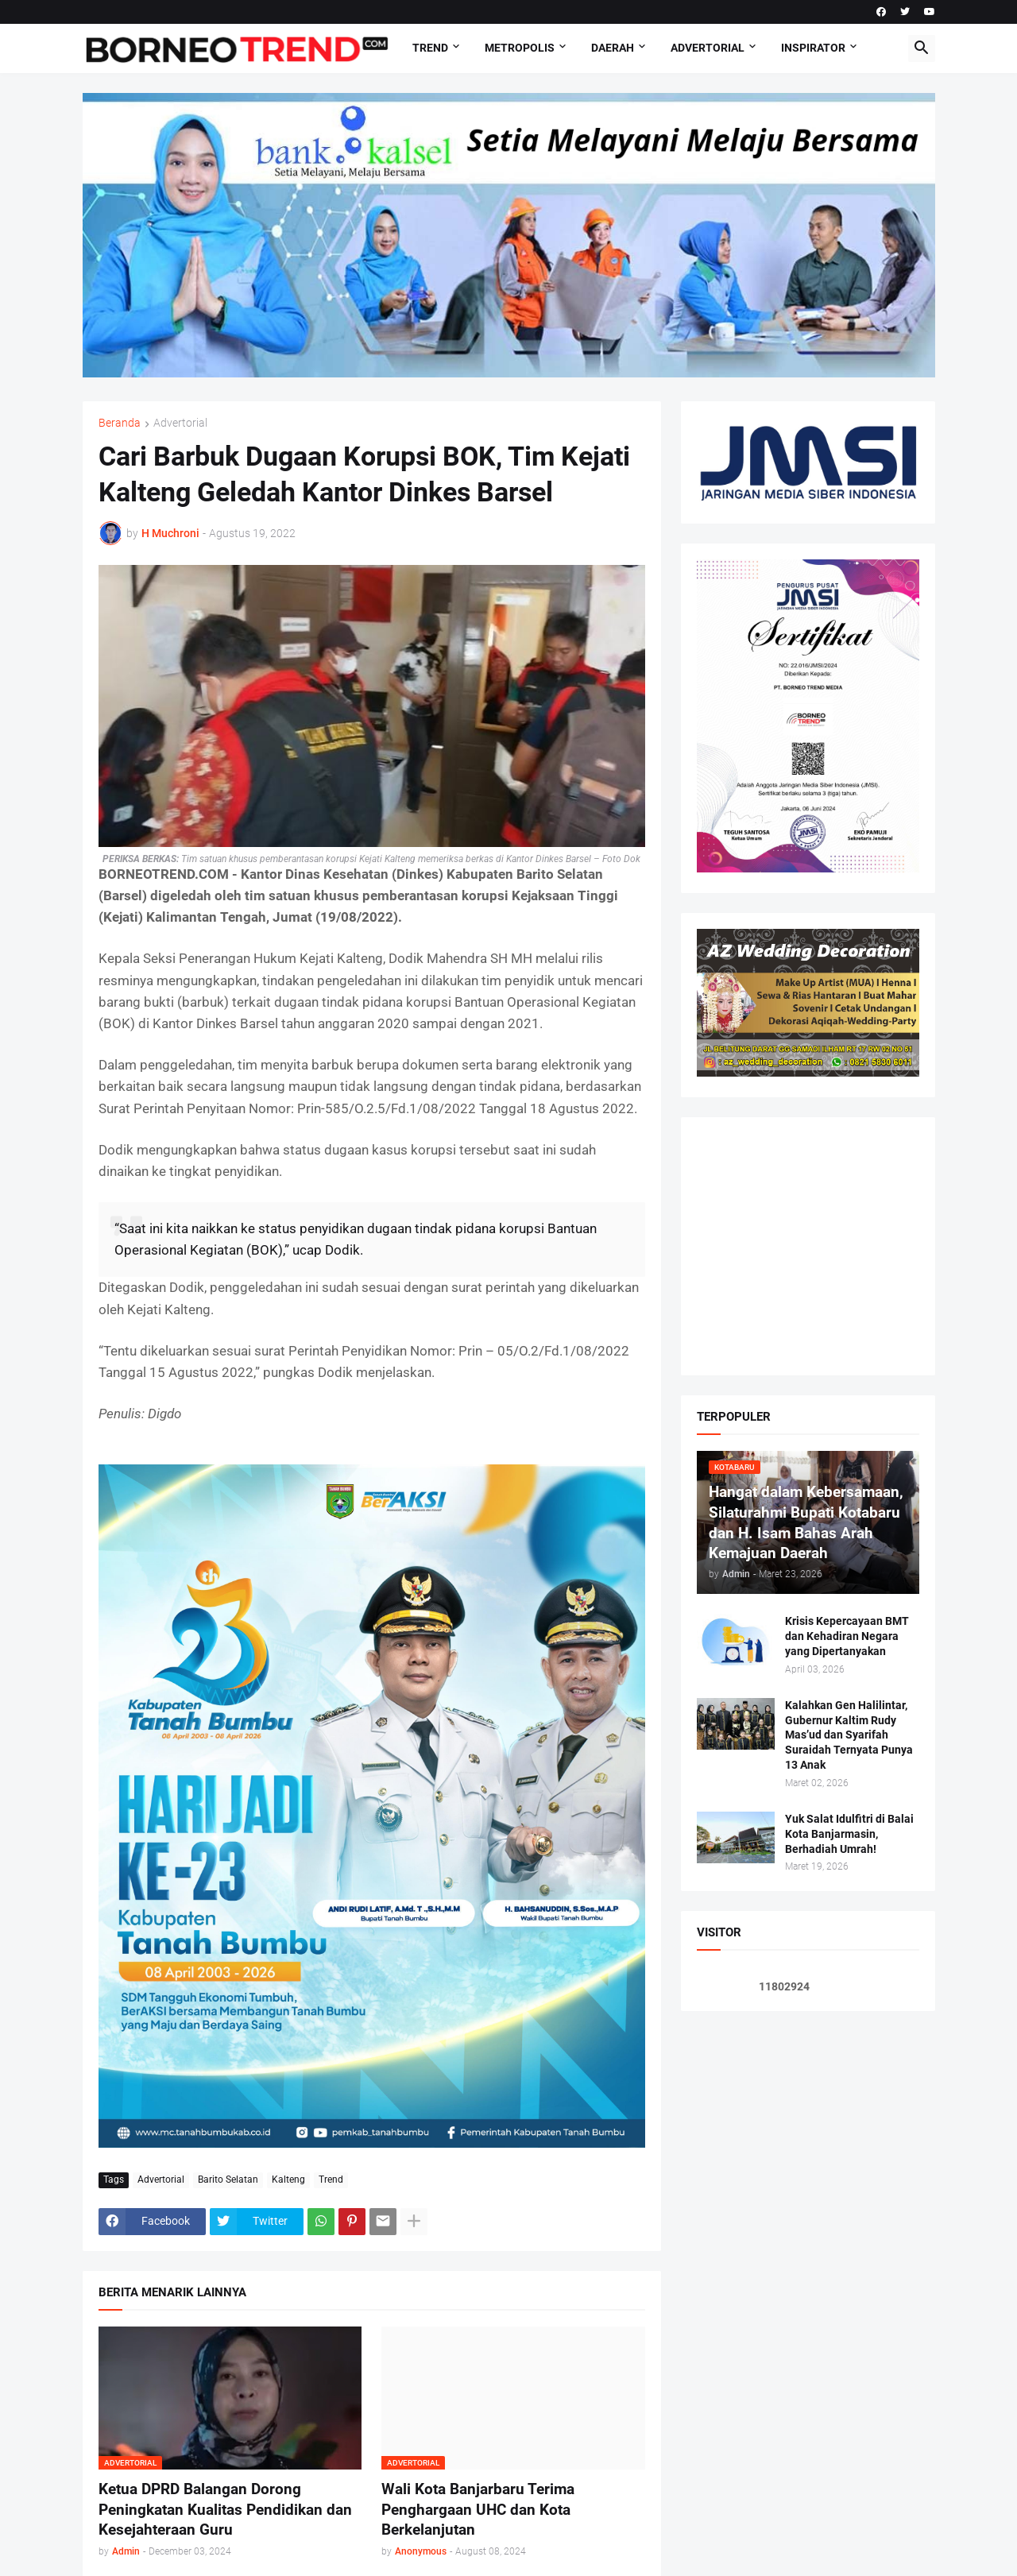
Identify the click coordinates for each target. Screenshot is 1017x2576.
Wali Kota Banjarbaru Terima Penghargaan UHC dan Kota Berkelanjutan (477, 2509)
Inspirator (813, 47)
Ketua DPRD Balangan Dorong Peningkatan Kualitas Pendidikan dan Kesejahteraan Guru (225, 2509)
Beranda (120, 423)
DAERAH (612, 47)
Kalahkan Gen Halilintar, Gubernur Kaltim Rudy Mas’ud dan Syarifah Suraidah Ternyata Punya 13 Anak (849, 1735)
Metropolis (520, 47)
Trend (430, 47)
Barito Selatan (228, 2179)
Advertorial (707, 47)
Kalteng (288, 2179)
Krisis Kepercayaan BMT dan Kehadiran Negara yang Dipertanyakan (847, 1636)
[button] (921, 48)
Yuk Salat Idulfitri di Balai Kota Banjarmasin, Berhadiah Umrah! (849, 1833)
